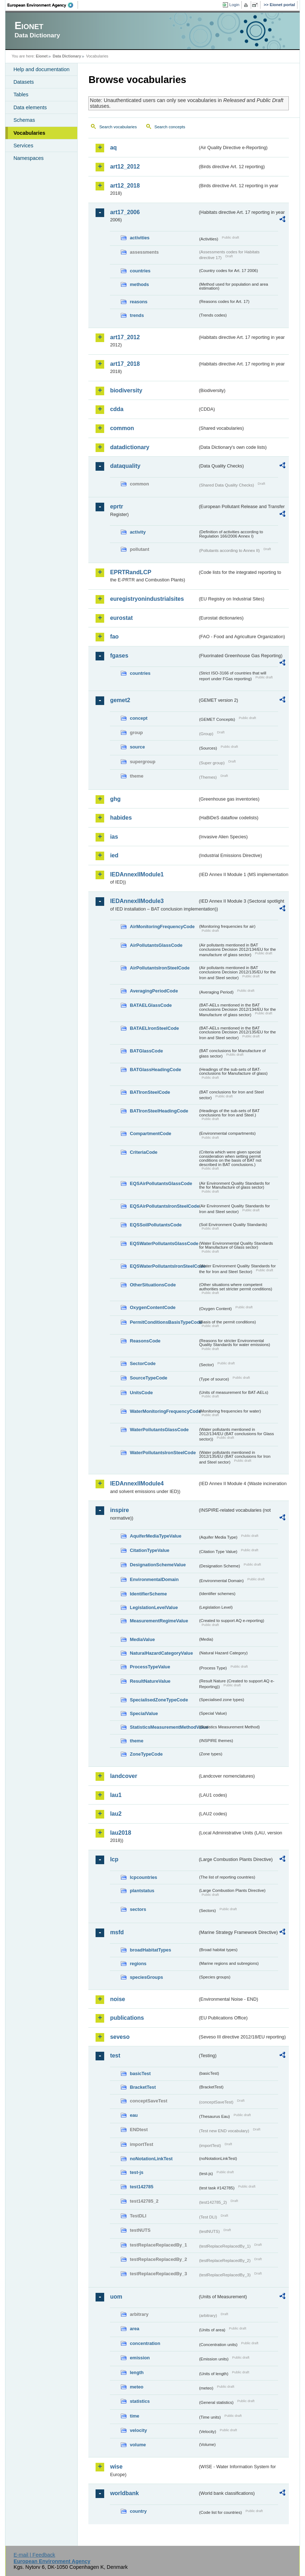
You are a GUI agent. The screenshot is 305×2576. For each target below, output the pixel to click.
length (136, 2372)
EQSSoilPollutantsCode (155, 1224)
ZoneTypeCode (146, 1754)
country (138, 2511)
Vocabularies (29, 133)
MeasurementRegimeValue (159, 1620)
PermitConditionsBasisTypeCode (164, 1322)
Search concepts (169, 127)
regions (138, 1963)
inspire (119, 1510)
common (122, 428)
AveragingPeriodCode (154, 991)
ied (114, 855)
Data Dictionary (67, 56)
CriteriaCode (143, 1152)
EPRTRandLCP (130, 572)
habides (120, 818)
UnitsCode (141, 1392)
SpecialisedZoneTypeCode (159, 1699)
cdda (116, 409)
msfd (117, 1932)
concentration (145, 2343)
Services (23, 145)
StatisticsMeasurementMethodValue (164, 1727)
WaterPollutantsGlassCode (159, 1429)
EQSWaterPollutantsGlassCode (164, 1243)
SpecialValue (144, 1713)
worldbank (124, 2493)
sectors (138, 1909)
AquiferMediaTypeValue (155, 1536)
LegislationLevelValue (154, 1607)
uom (116, 2297)
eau (134, 2115)
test (115, 2055)
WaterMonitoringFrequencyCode (164, 1411)
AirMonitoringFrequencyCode (162, 926)
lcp (114, 1859)
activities (139, 237)
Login (234, 5)
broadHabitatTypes (150, 1950)
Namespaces (28, 158)
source (137, 747)
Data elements (30, 107)
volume (138, 2444)
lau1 (115, 1795)
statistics (139, 2401)
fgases (119, 656)
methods (139, 284)
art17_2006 (125, 212)
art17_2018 (125, 364)
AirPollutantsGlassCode (156, 945)
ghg (115, 799)
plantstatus (142, 1890)
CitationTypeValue (149, 1550)
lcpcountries (143, 1877)
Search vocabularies (118, 127)
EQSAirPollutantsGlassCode (161, 1183)
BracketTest (143, 2087)
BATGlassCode (146, 1051)
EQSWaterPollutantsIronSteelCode (164, 1266)
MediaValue (142, 1639)
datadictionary (129, 447)
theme (136, 1740)
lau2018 (120, 1833)
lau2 (115, 1814)
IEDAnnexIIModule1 (136, 874)
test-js (136, 2172)
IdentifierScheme (148, 1593)
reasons (138, 301)
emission (139, 2357)
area (134, 2328)
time (134, 2416)
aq (113, 147)
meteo (136, 2387)
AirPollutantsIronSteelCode (159, 968)
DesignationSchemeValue (158, 1564)
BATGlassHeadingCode (155, 1069)
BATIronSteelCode (150, 1092)
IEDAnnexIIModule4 (136, 1483)
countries (140, 270)
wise (116, 2467)
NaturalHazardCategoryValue (161, 1653)
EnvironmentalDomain (154, 1579)
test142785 (141, 2186)
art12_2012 (125, 166)
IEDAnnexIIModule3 (136, 901)
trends (137, 315)
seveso (119, 2037)
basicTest (140, 2073)
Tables (20, 94)
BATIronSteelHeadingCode (159, 1111)
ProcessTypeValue (150, 1666)
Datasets (23, 82)
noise (117, 1999)
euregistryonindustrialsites (147, 599)
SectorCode (143, 1363)
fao (114, 636)
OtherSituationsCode (153, 1284)
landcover (123, 1776)
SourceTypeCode (148, 1378)
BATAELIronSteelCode (154, 1028)
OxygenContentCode (152, 1307)
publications (127, 2018)
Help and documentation (41, 69)
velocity (138, 2430)
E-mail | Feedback (34, 2555)
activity (137, 532)
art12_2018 (125, 186)
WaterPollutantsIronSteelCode (163, 1452)
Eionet (42, 56)
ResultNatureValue (150, 1681)
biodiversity (126, 390)
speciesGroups (146, 1977)
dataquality (125, 466)
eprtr (116, 506)
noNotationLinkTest (151, 2158)
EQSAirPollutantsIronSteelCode (164, 1206)
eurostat (121, 618)
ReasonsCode (145, 1341)
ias (114, 837)
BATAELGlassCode (151, 1005)
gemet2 (120, 700)
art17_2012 (125, 337)
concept (138, 718)
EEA (43, 5)
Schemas (24, 120)
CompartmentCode (150, 1133)
